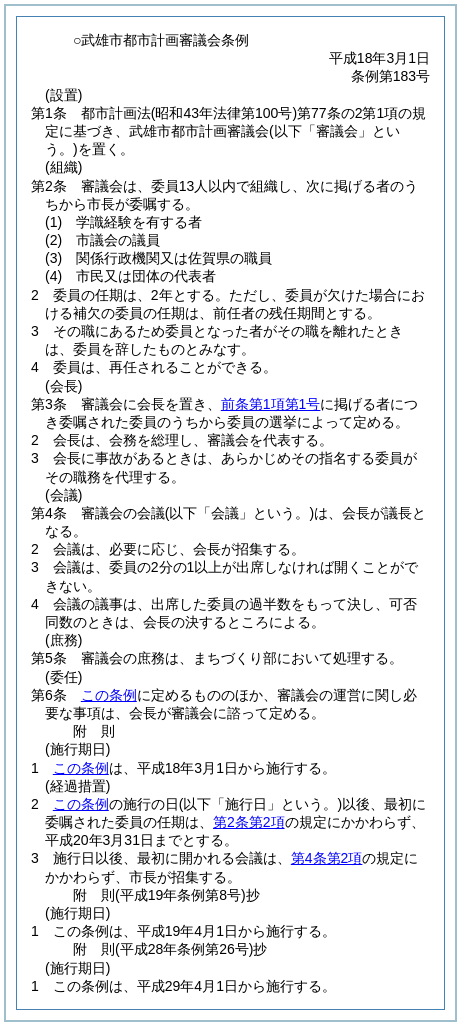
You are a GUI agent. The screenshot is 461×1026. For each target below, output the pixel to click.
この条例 (109, 695)
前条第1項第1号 (271, 404)
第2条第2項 (249, 822)
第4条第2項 (327, 858)
